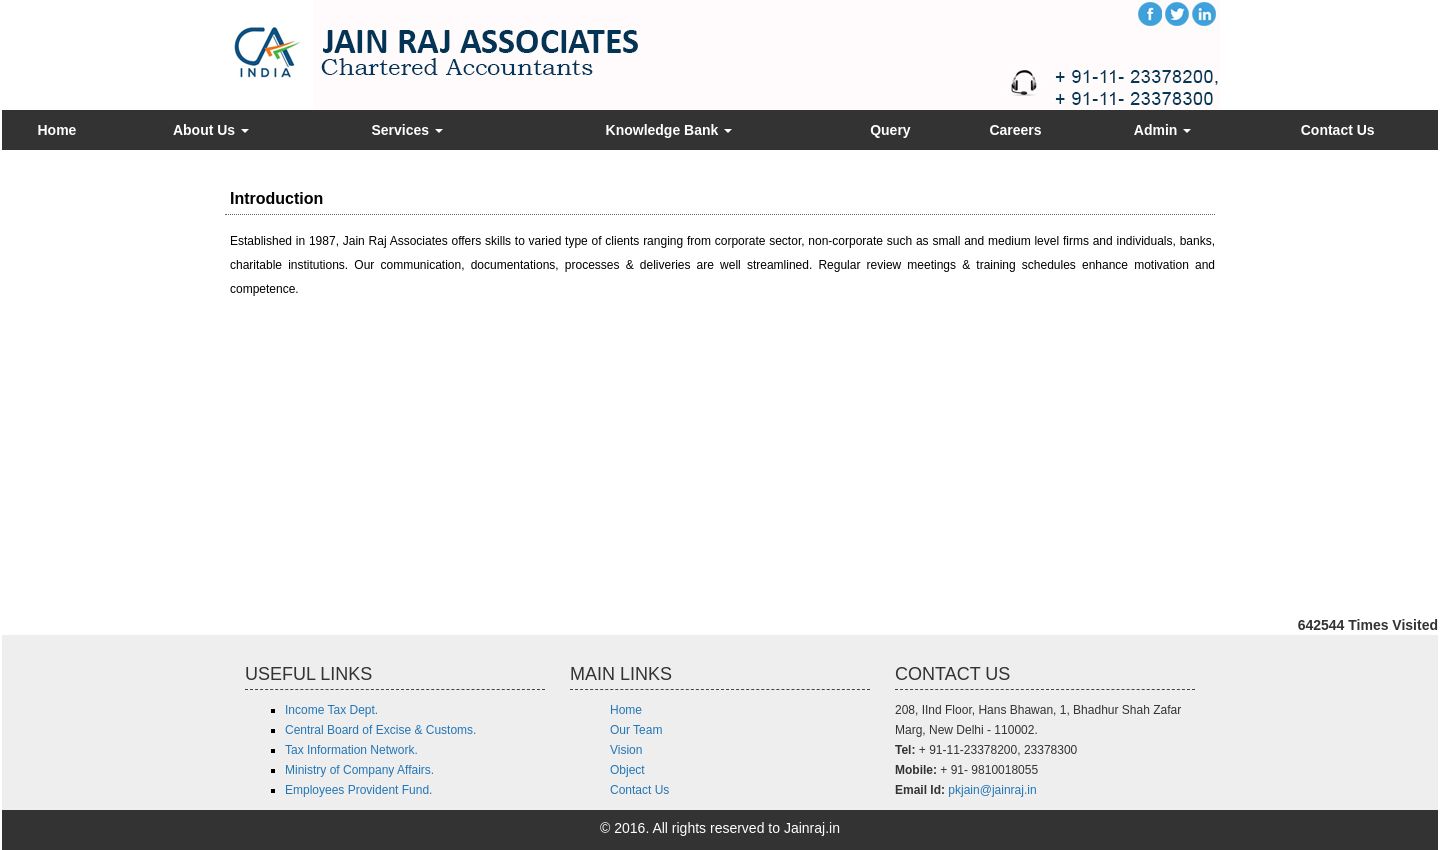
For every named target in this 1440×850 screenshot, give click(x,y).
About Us (211, 130)
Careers (1015, 130)
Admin (1162, 130)
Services (407, 130)
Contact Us (1338, 130)
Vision (626, 750)
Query (890, 130)
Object (627, 770)
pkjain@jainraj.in (992, 790)
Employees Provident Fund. (358, 790)
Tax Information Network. (351, 750)
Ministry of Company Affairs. (359, 770)
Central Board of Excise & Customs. (380, 730)
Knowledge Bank (669, 130)
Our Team (636, 730)
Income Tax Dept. (331, 710)
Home (56, 130)
